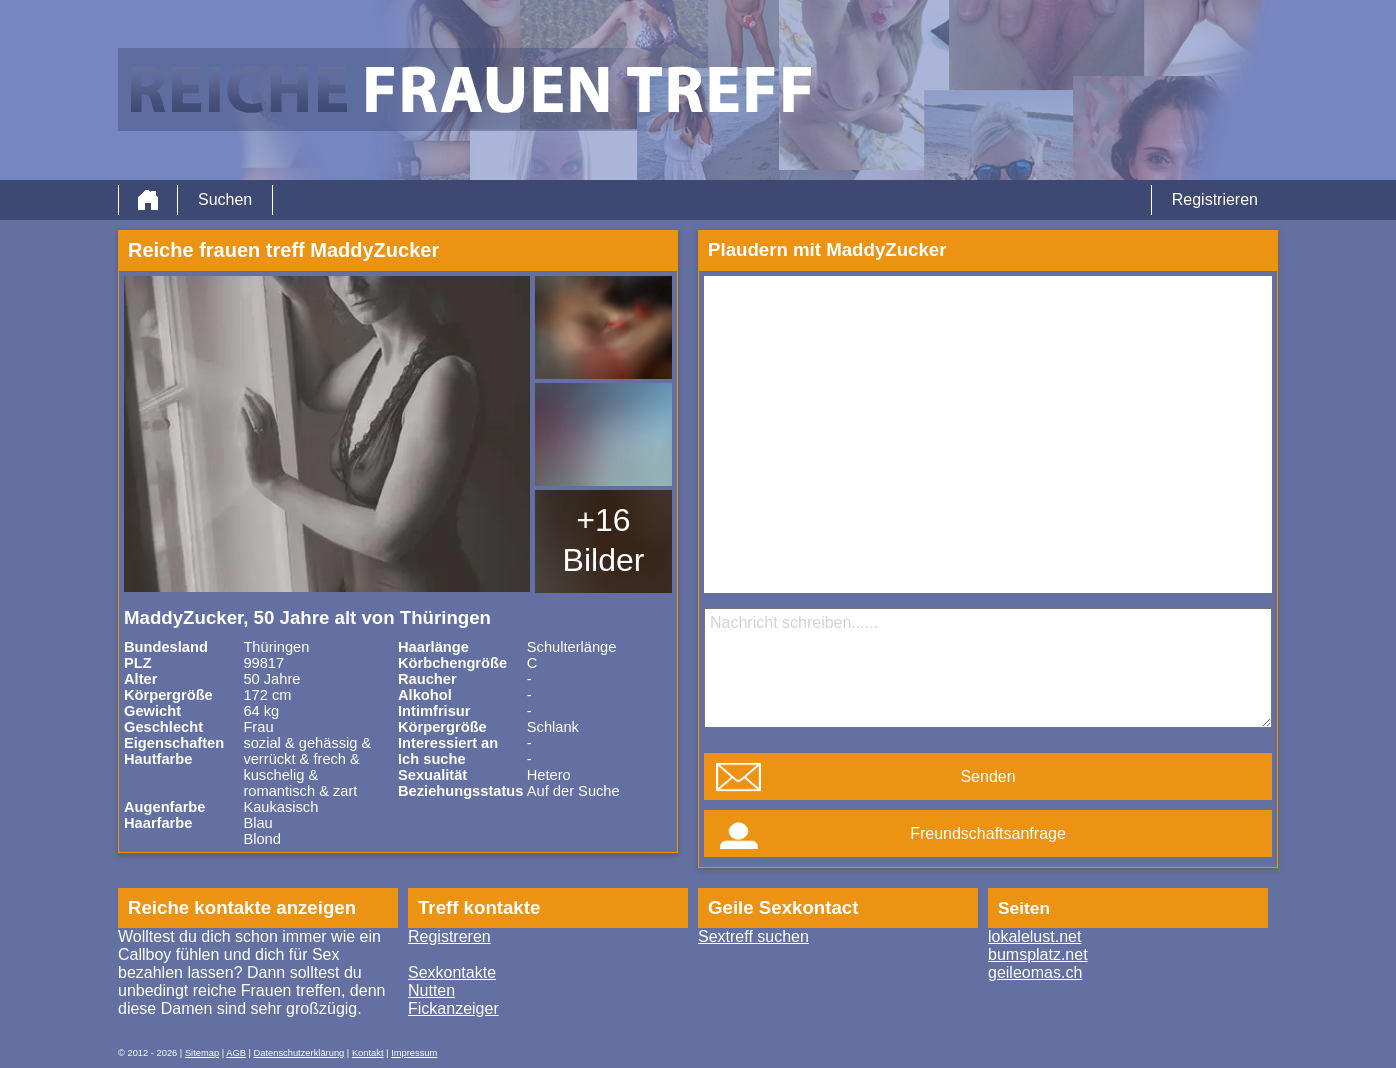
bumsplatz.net (1038, 954)
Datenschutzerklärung (299, 1053)
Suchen (225, 199)
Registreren (449, 936)
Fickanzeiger (453, 1008)
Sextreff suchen (753, 936)
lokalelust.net (1034, 936)
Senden (987, 776)
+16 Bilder (604, 540)
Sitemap (202, 1053)
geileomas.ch (1035, 972)
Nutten (431, 990)
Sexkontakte (452, 972)
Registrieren (1215, 199)
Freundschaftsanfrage (988, 833)
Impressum (414, 1053)
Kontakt (368, 1053)
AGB (236, 1053)
